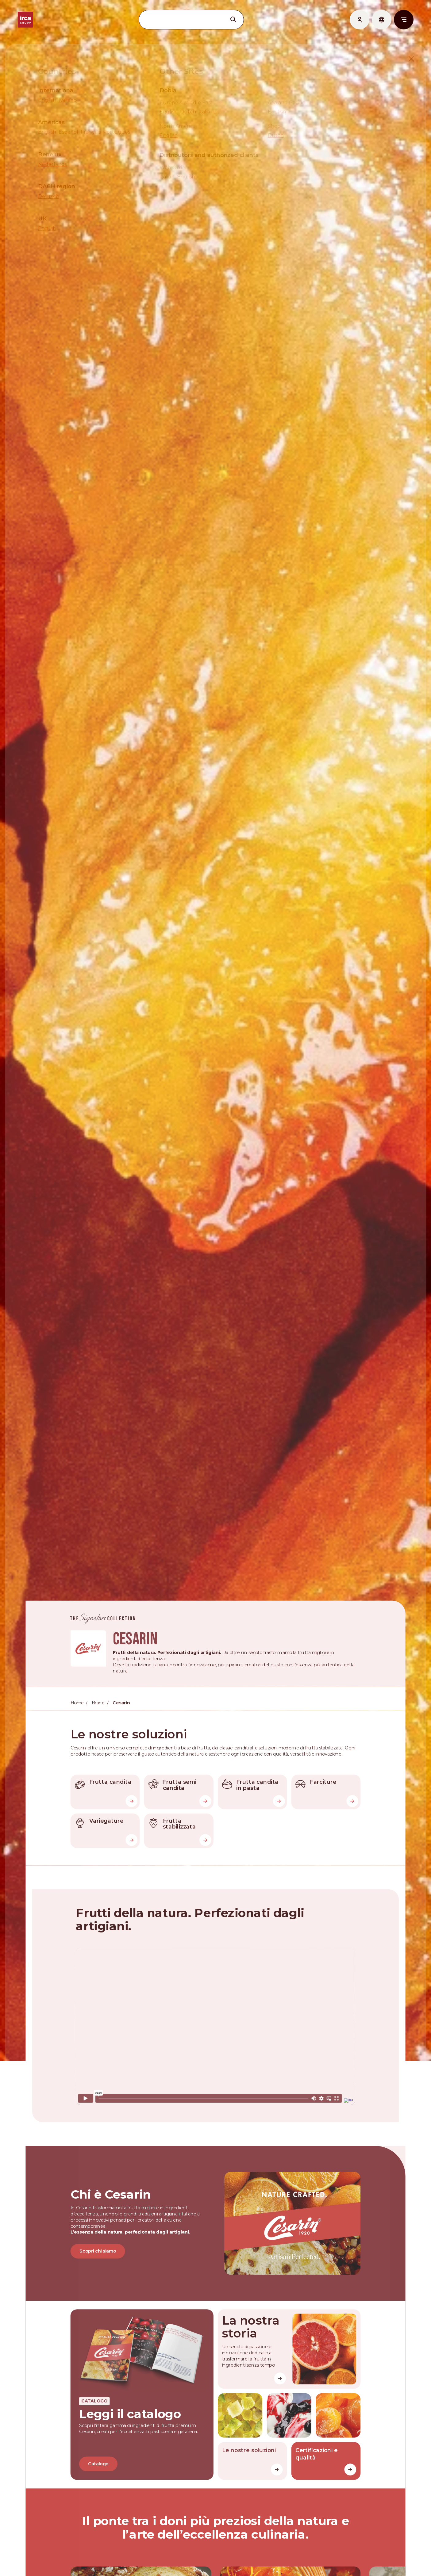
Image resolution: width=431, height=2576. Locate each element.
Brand (97, 1717)
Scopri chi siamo (96, 2270)
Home (76, 1717)
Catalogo (97, 2485)
